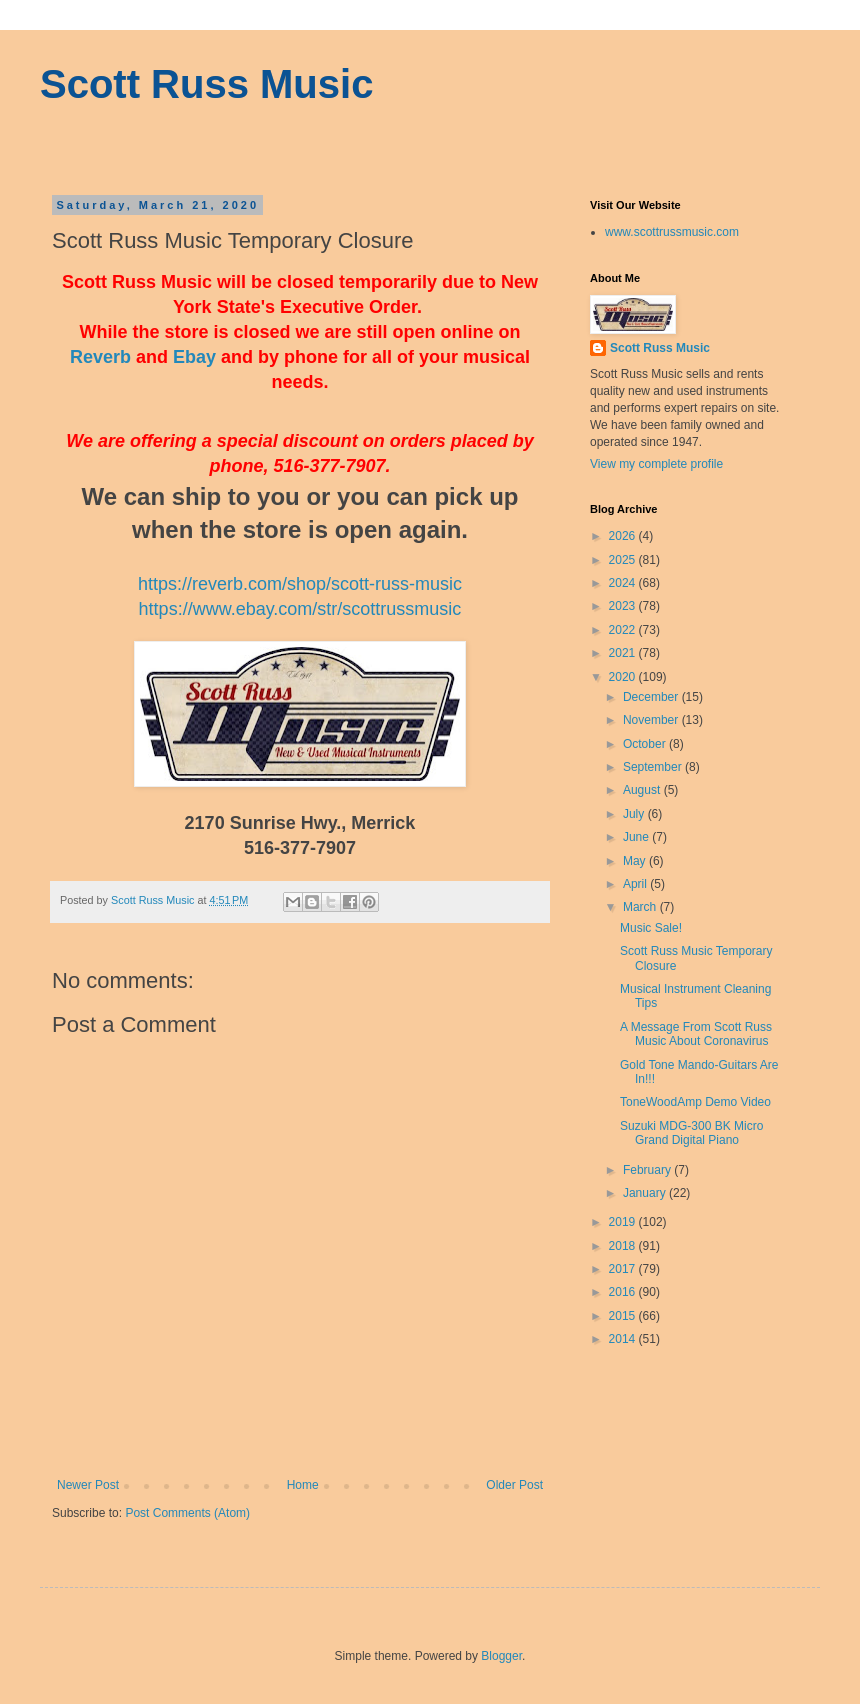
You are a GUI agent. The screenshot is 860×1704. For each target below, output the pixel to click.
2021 (624, 653)
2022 (624, 630)
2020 (624, 677)
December (652, 697)
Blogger (501, 1656)
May (636, 861)
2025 (624, 560)
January (646, 1193)
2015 (624, 1316)
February (648, 1170)
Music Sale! (651, 928)
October (646, 744)
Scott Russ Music (206, 84)
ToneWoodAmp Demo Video (695, 1102)
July (635, 814)
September (654, 767)
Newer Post (88, 1485)
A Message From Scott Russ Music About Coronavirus (696, 1034)
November (652, 720)
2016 (624, 1292)
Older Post (514, 1485)
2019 (624, 1222)
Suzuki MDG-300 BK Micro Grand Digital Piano (691, 1133)
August (643, 790)
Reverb (100, 357)
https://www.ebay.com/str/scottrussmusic (300, 609)
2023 (624, 606)
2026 (624, 536)
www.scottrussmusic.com (672, 232)
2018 (624, 1246)
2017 (624, 1269)
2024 (624, 583)
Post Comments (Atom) (187, 1513)
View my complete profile (656, 464)
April (636, 884)
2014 (624, 1339)
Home (303, 1485)
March (641, 907)
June (637, 837)
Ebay (194, 357)
